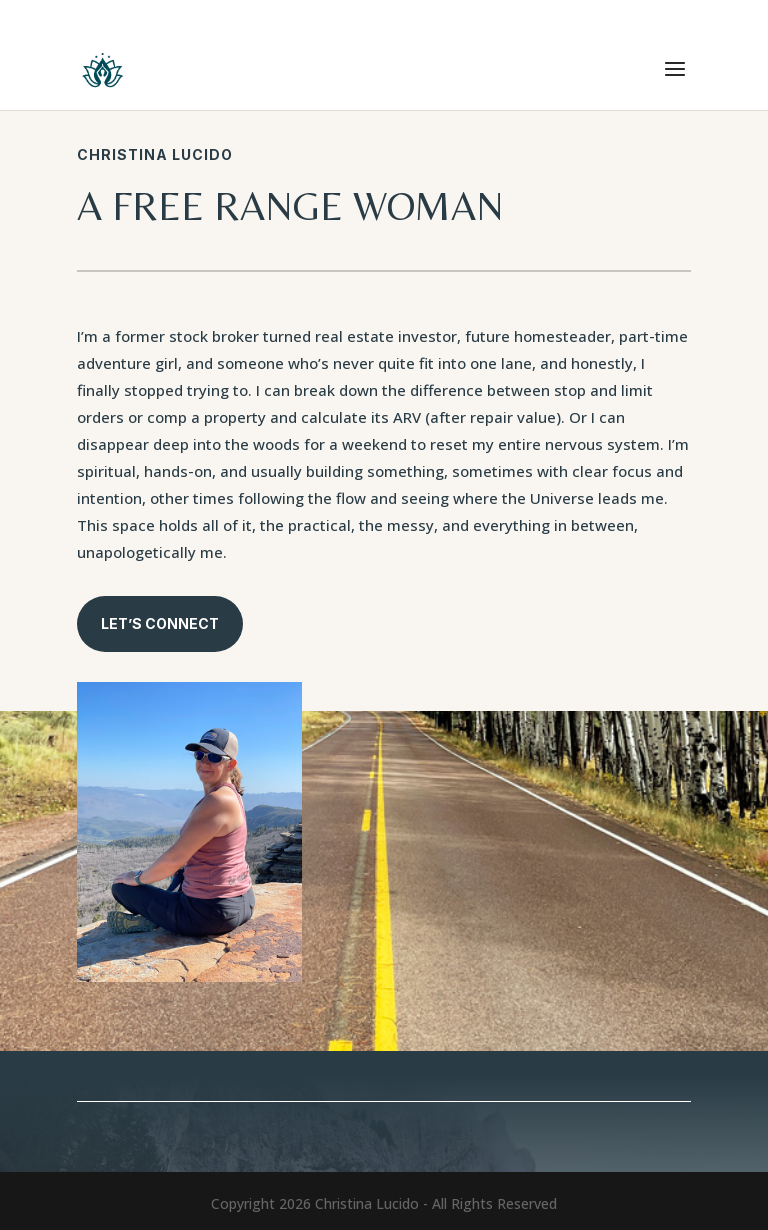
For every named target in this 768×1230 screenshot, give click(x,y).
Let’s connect (160, 623)
